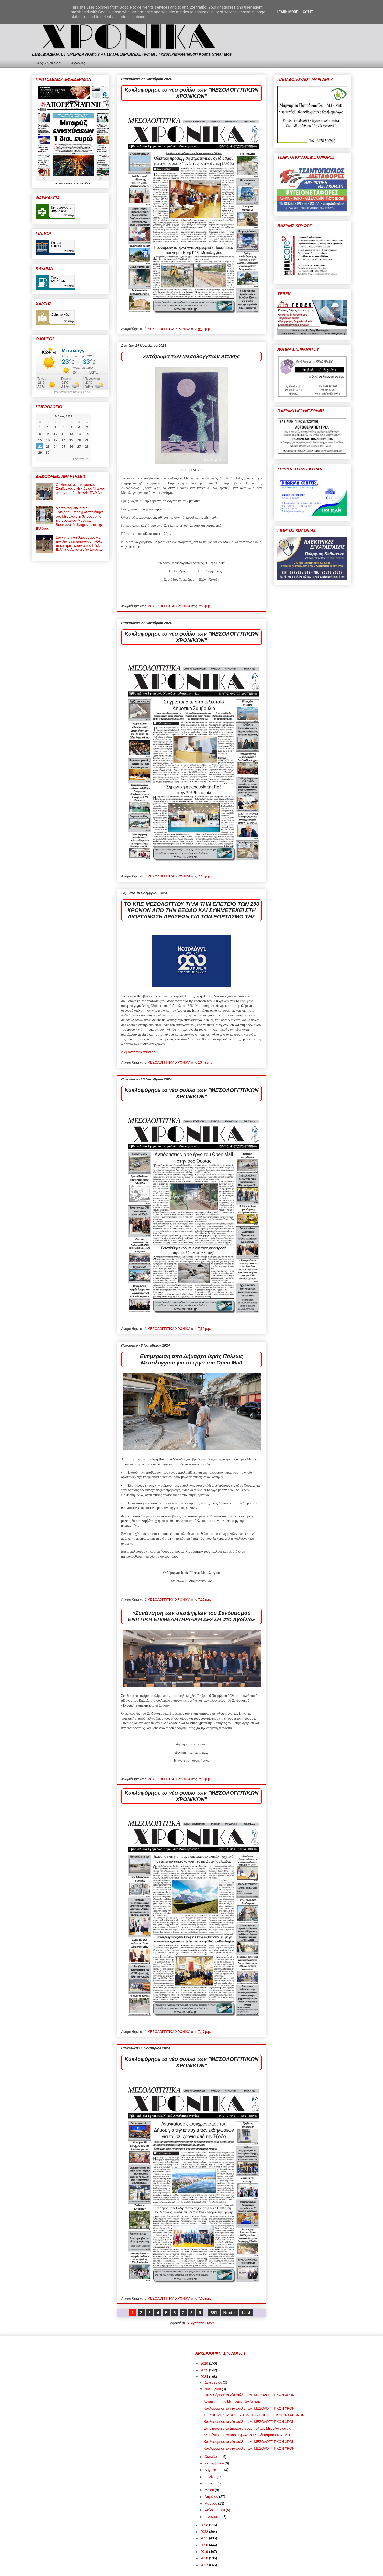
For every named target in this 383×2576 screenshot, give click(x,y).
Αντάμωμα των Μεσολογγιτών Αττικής (191, 356)
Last (246, 2313)
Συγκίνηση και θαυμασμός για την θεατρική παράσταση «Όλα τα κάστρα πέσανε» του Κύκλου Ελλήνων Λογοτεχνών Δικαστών (80, 543)
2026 (205, 2363)
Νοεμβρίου (213, 2389)
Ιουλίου (210, 2477)
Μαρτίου (211, 2503)
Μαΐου (209, 2490)
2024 (205, 2377)
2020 (205, 2545)
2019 (205, 2552)
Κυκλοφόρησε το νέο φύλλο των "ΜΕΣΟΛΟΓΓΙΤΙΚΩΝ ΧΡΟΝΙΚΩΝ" (192, 93)
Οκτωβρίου (213, 2457)
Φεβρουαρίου (215, 2510)
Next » (229, 2313)
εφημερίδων (83, 183)
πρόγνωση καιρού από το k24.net (72, 392)
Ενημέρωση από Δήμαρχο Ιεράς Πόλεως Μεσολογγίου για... (249, 2428)
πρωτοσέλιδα (65, 183)
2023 (205, 2525)
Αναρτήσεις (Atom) (201, 2323)
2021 (205, 2538)
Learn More (287, 12)
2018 (205, 2558)
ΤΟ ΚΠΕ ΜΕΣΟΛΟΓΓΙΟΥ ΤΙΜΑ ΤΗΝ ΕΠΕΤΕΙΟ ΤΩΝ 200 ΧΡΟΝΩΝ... (255, 2415)
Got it (308, 12)
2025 (205, 2370)
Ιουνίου (210, 2483)
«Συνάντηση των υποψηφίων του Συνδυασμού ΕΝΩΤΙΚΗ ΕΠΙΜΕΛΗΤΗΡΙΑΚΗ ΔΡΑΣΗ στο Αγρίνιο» (191, 1616)
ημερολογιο (80, 458)
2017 (205, 2565)
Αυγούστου (213, 2470)
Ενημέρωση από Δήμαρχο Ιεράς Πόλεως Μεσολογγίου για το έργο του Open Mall (191, 1359)
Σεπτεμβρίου (214, 2463)
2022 (205, 2532)
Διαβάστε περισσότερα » (139, 1052)
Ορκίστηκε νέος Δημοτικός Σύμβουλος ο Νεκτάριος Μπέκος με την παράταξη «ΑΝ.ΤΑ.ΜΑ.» (80, 489)
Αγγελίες (78, 63)
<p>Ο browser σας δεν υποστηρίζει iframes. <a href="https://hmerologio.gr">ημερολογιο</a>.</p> (63, 437)
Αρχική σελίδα (49, 63)
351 (214, 2313)
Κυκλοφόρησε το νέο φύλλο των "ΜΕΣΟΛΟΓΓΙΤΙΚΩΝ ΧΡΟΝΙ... (251, 2395)
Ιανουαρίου (213, 2517)
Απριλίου (211, 2497)
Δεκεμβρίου (213, 2382)
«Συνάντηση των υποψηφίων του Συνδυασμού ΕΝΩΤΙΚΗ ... (249, 2435)
